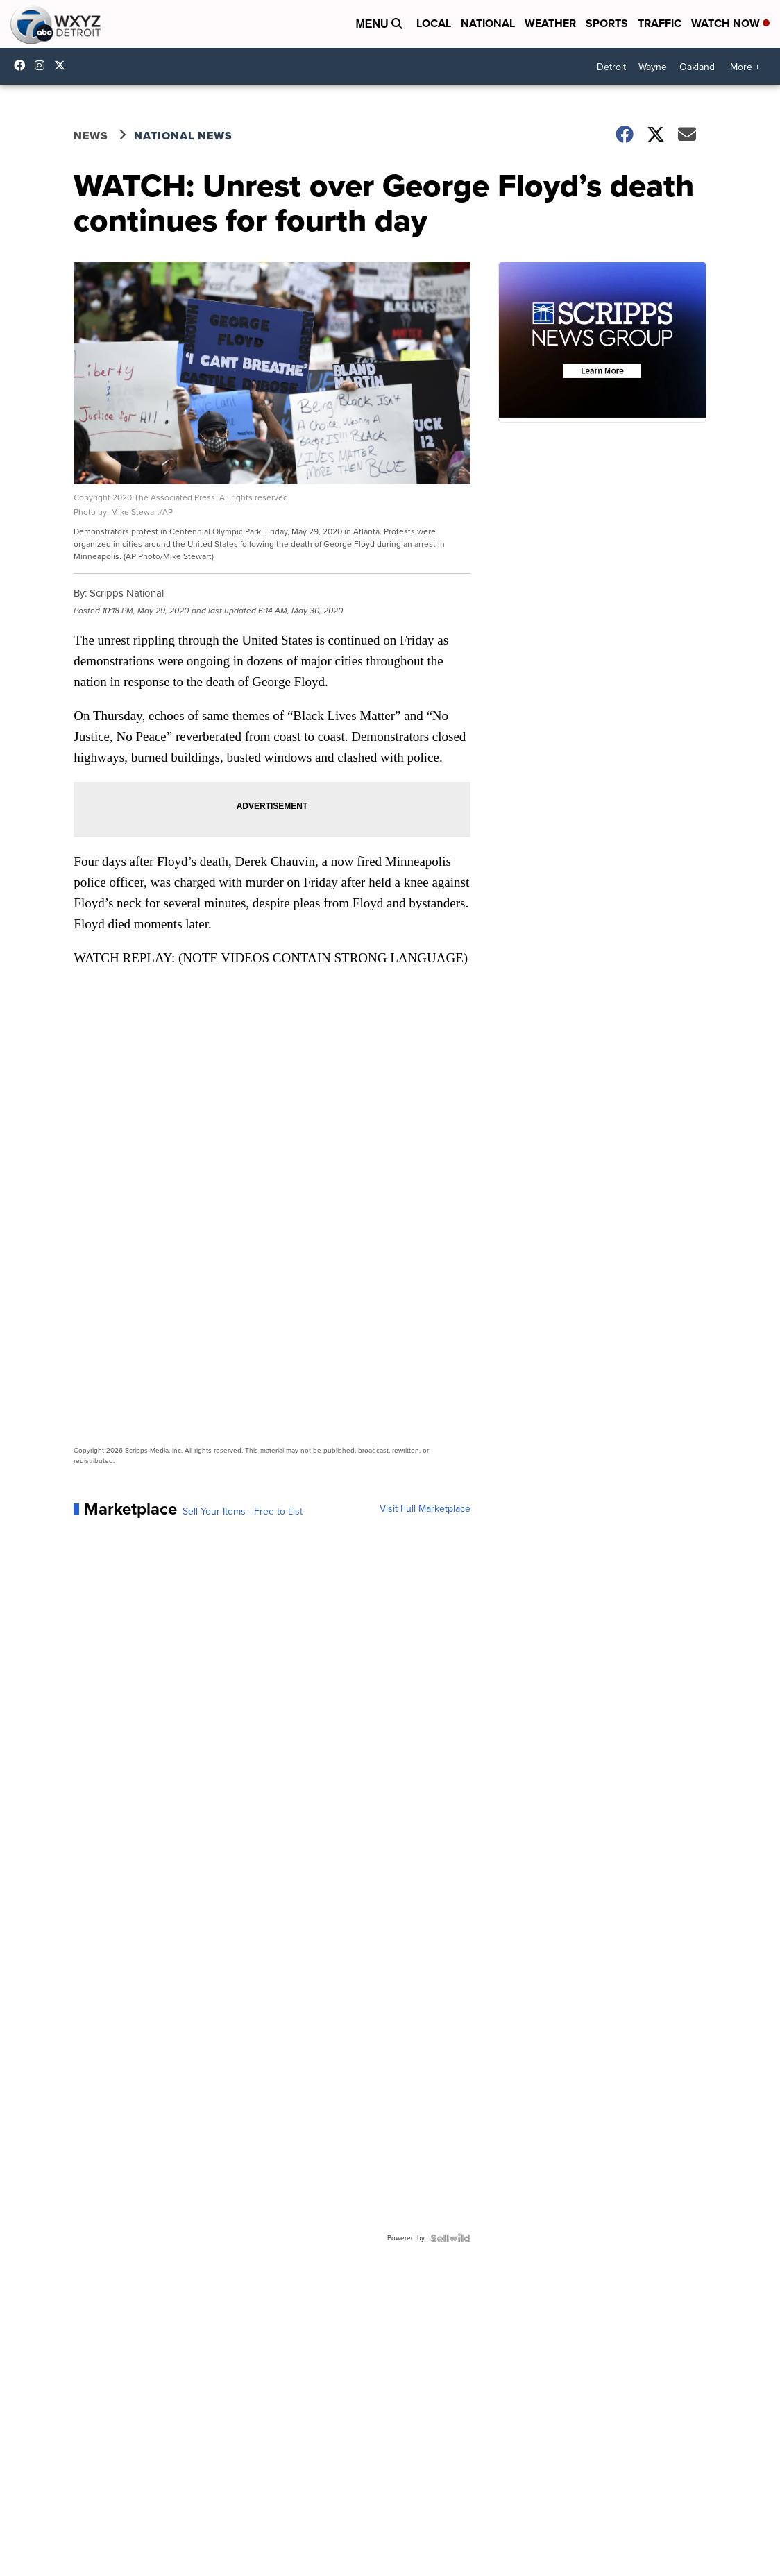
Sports (607, 23)
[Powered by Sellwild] (450, 2238)
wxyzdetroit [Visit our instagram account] (43, 65)
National (488, 23)
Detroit (611, 67)
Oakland (697, 67)
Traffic (659, 23)
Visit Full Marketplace (425, 1509)
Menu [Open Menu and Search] (378, 24)
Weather (550, 23)
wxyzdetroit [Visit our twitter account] (63, 65)
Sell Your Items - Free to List (243, 1512)
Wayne (652, 67)
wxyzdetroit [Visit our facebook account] (23, 65)
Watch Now (730, 23)
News (91, 136)
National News (183, 136)
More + (745, 67)
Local (433, 23)
